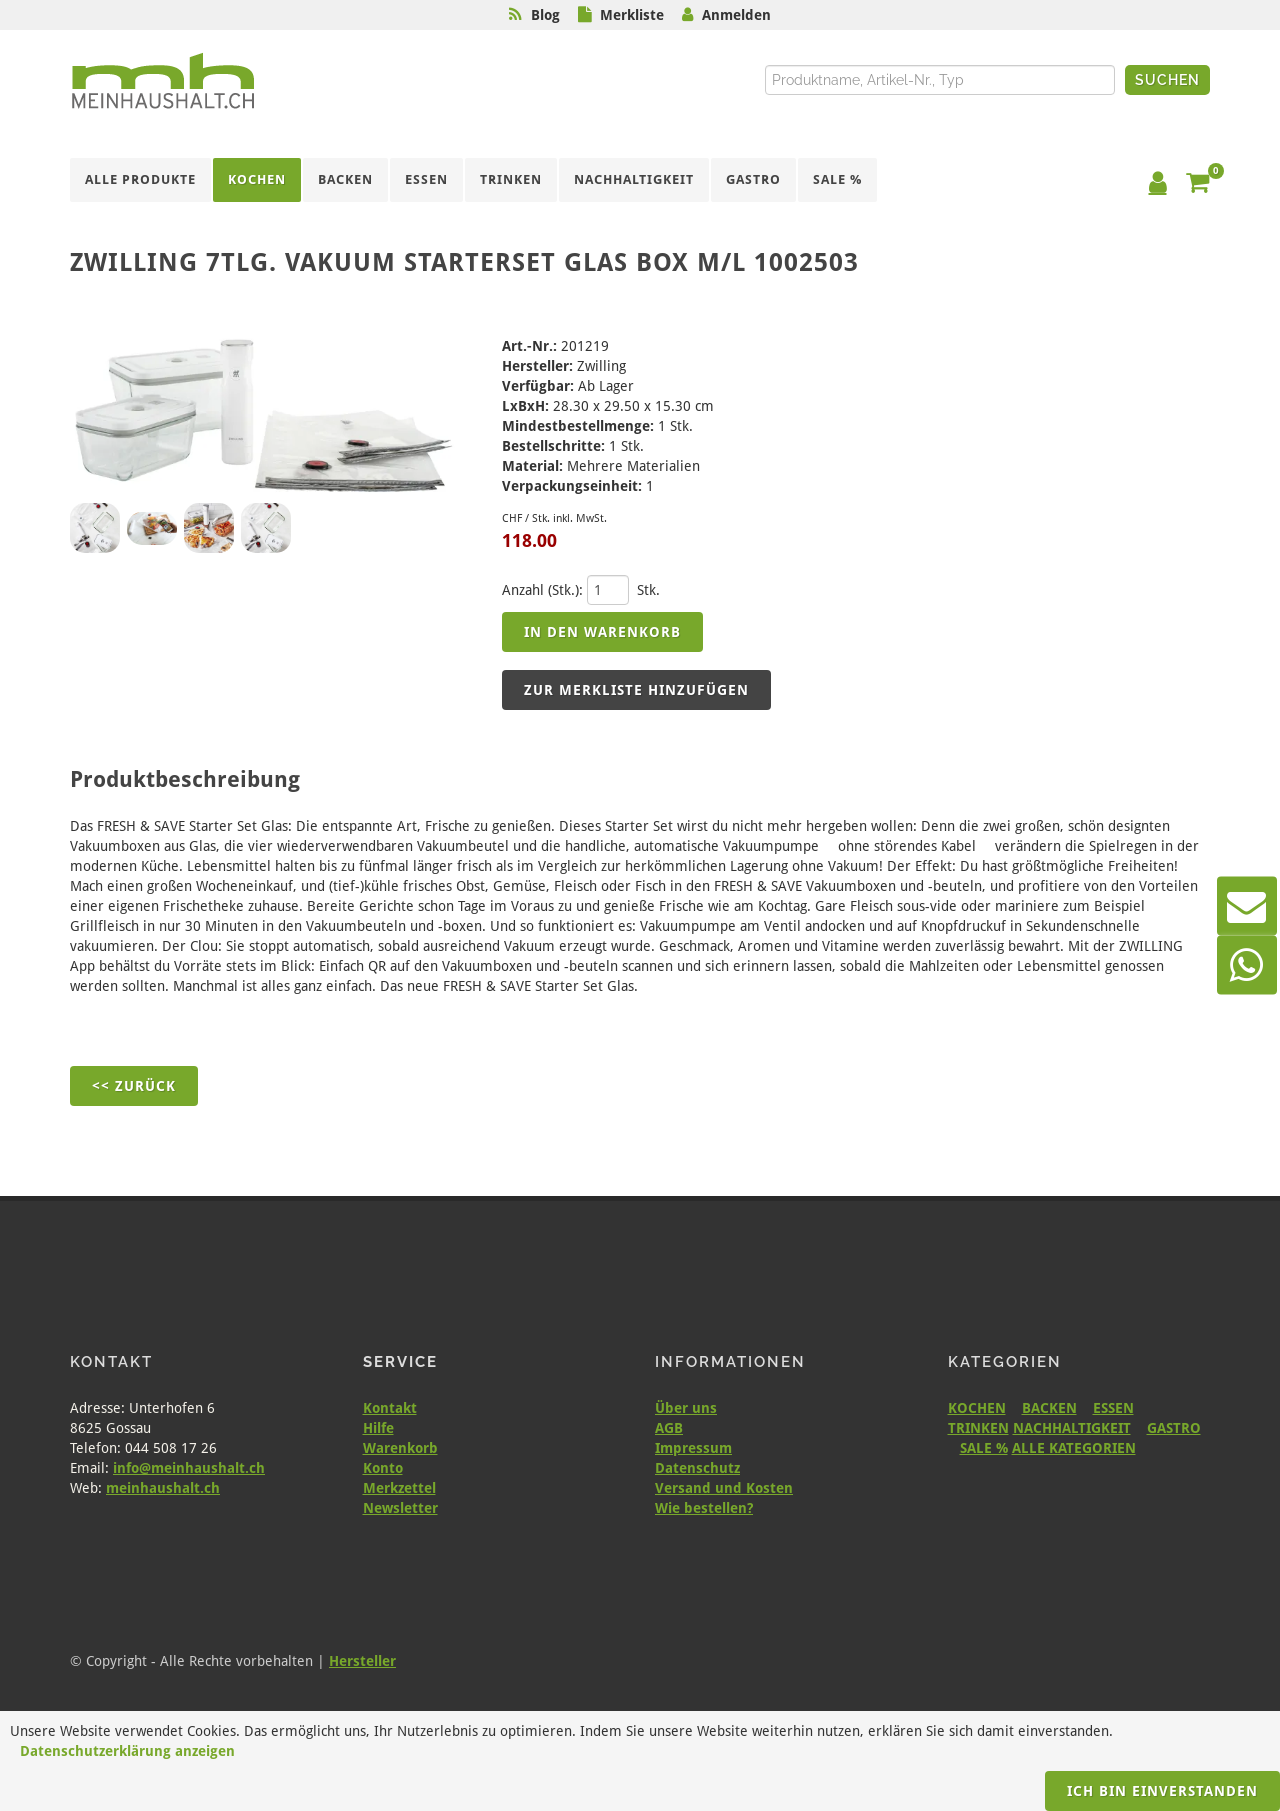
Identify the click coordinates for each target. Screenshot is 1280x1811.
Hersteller (362, 1661)
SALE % (984, 1448)
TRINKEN (978, 1428)
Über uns (686, 1408)
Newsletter (400, 1508)
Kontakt (390, 1408)
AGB (669, 1428)
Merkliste (632, 15)
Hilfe (378, 1428)
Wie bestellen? (704, 1508)
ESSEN (1113, 1408)
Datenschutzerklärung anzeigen (127, 1751)
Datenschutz (697, 1468)
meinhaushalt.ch (163, 1488)
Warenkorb (400, 1448)
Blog (545, 15)
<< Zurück (134, 1086)
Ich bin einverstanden (1162, 1791)
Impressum (693, 1448)
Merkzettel (399, 1488)
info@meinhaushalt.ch (189, 1468)
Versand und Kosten (724, 1488)
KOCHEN (977, 1408)
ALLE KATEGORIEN (1074, 1448)
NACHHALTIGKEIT (1072, 1428)
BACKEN (1049, 1408)
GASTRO (1174, 1428)
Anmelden (736, 15)
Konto (383, 1468)
